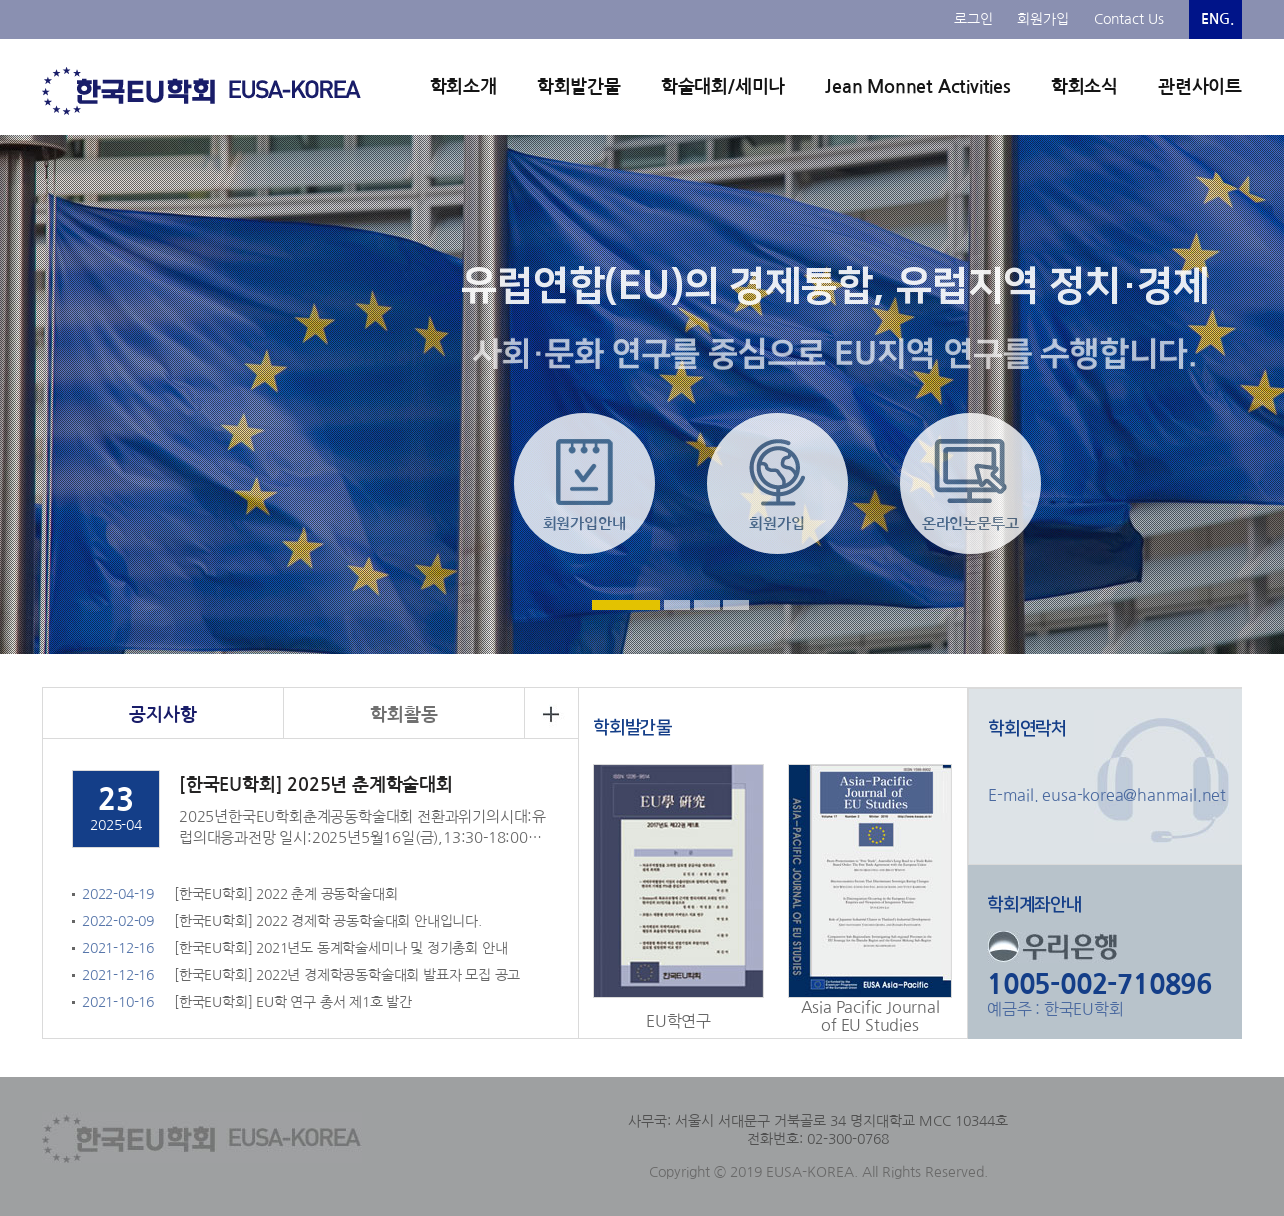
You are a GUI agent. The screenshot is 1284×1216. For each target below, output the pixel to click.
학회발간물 (579, 87)
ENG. (1217, 19)
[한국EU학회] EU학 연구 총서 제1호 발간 (293, 1002)
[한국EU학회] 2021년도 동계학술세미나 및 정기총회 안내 (340, 948)
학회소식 (1084, 87)
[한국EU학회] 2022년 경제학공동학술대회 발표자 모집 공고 (347, 975)
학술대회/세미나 (723, 87)
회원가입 (1043, 19)
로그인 (973, 19)
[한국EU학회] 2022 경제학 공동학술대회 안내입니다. (328, 921)
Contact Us (1129, 19)
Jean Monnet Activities (918, 87)
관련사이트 (1200, 87)
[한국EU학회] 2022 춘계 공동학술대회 (285, 894)
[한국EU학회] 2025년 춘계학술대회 (316, 785)
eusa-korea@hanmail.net (1132, 795)
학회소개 (463, 87)
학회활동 (403, 715)
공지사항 (162, 715)
